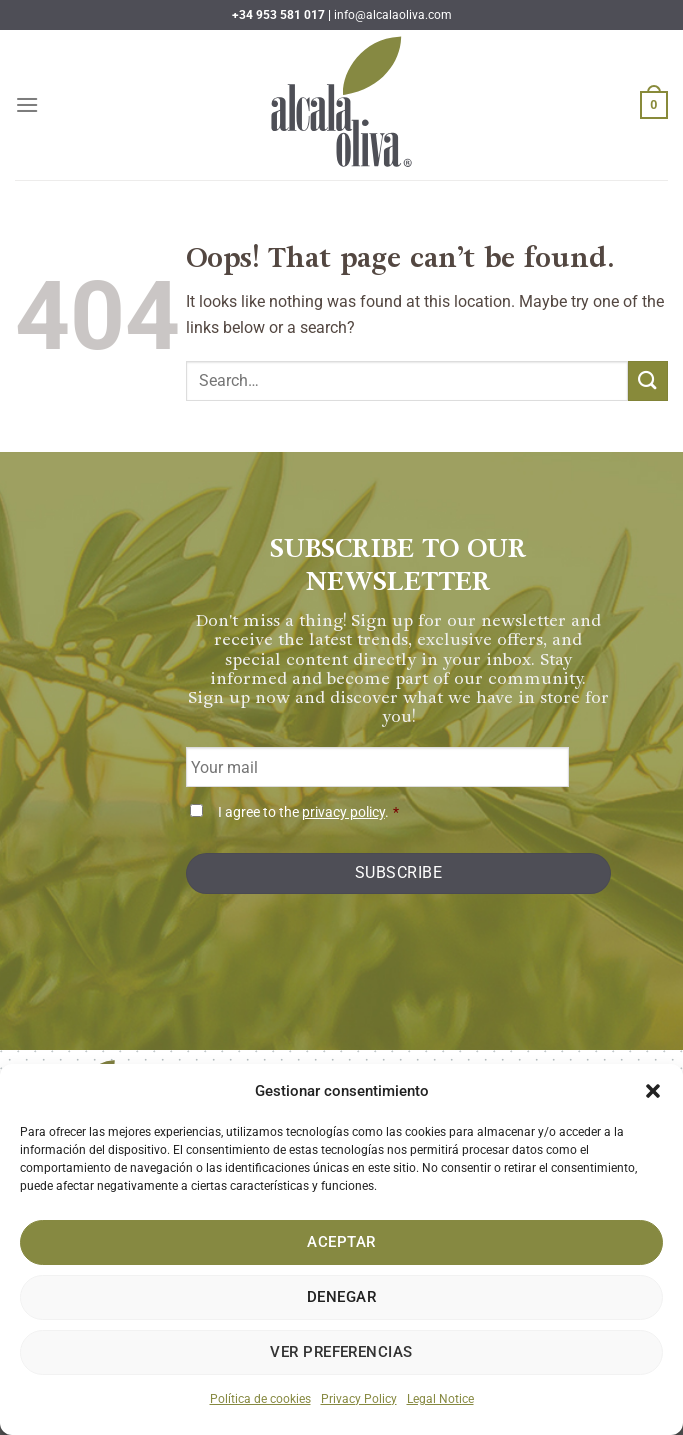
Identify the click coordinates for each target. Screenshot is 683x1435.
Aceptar (341, 1242)
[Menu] (27, 104)
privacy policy (343, 812)
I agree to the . (308, 812)
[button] (653, 1091)
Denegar (341, 1297)
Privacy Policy (359, 1399)
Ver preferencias (341, 1352)
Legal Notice (440, 1399)
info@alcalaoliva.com (393, 15)
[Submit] (648, 380)
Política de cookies (260, 1399)
